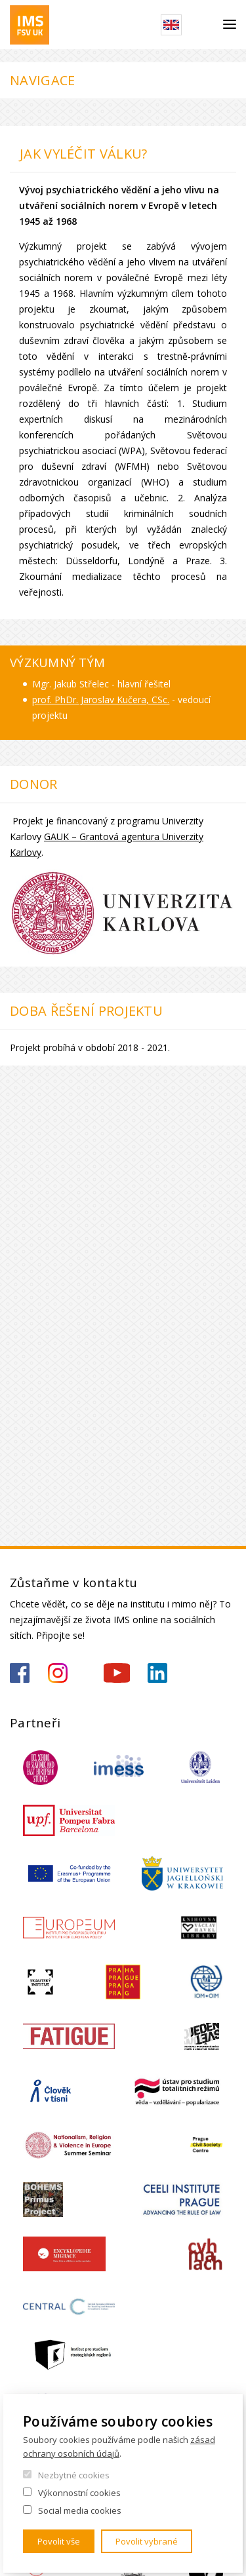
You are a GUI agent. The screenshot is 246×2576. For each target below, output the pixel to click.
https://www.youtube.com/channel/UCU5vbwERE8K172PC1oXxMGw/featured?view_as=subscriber (117, 1673)
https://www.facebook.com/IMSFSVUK (20, 1673)
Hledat (202, 25)
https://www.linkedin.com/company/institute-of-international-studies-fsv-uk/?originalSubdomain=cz (157, 1673)
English (171, 24)
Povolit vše (58, 2541)
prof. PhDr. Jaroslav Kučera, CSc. (100, 699)
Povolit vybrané (146, 2541)
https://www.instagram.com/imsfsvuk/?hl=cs (58, 1673)
